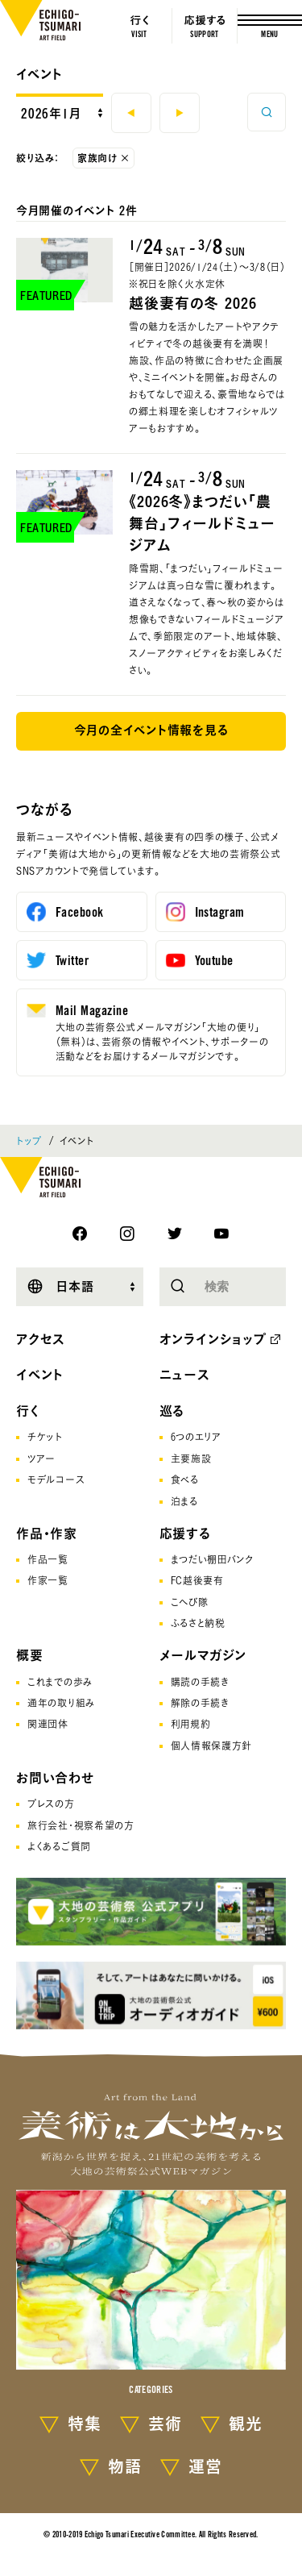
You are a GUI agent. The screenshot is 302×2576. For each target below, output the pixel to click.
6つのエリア (196, 1437)
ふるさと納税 (198, 1623)
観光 (246, 2424)
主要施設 (191, 1458)
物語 (125, 2466)
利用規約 (191, 1724)
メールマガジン (203, 1655)
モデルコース (56, 1479)
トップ (29, 1141)
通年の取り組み (61, 1703)
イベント (39, 74)
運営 (205, 2466)
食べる (185, 1479)
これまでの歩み (60, 1682)
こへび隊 (190, 1602)
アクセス (40, 1339)
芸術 (165, 2424)
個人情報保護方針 (212, 1745)
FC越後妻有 (197, 1580)
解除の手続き (200, 1703)
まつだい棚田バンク (212, 1559)
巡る (172, 1411)
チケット (45, 1437)
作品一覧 (47, 1559)
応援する (185, 1533)
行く (28, 1411)
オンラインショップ (213, 1339)
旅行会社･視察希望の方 (80, 1825)
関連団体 (47, 1724)
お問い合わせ (55, 1777)
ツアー (41, 1458)
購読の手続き (200, 1682)
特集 (84, 2424)
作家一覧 (47, 1580)
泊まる (184, 1501)
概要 (29, 1655)
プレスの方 (51, 1803)
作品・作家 (46, 1533)
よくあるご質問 (59, 1846)
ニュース (184, 1374)
